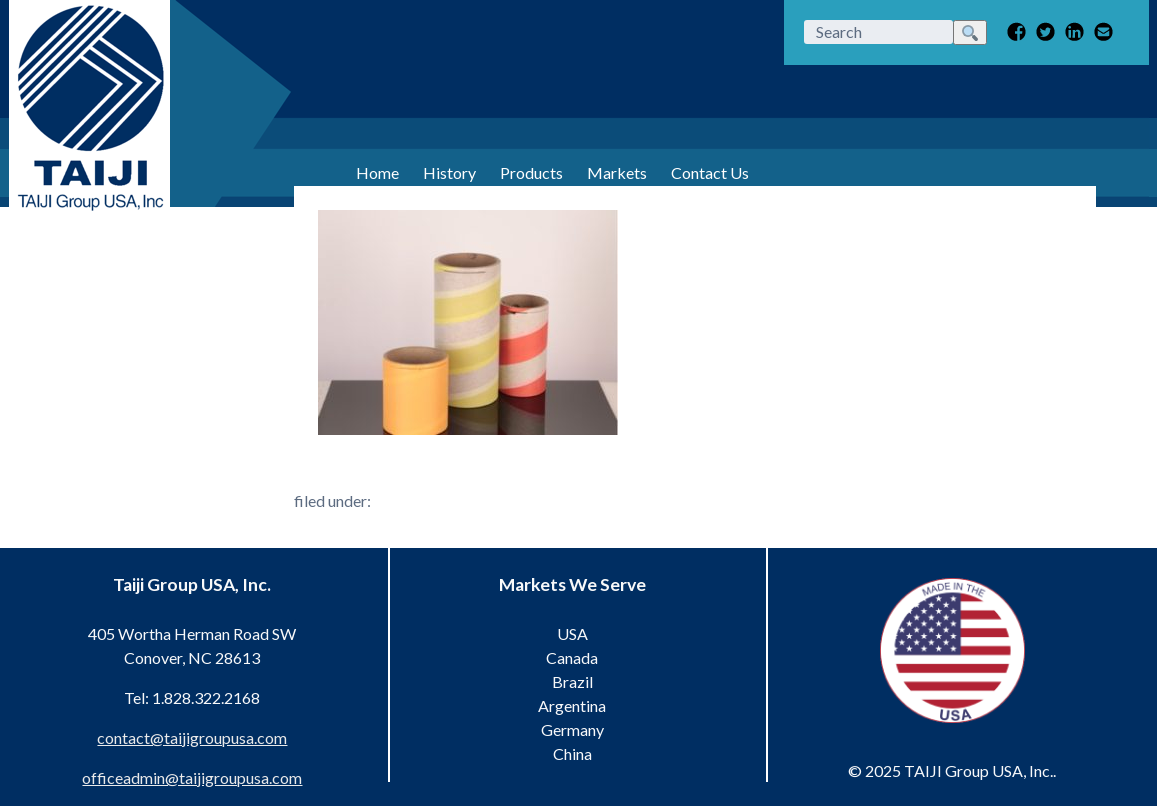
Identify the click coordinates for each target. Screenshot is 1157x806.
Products (531, 172)
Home (377, 172)
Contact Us (710, 172)
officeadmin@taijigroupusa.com (192, 777)
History (449, 172)
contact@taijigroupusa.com (192, 737)
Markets (617, 172)
